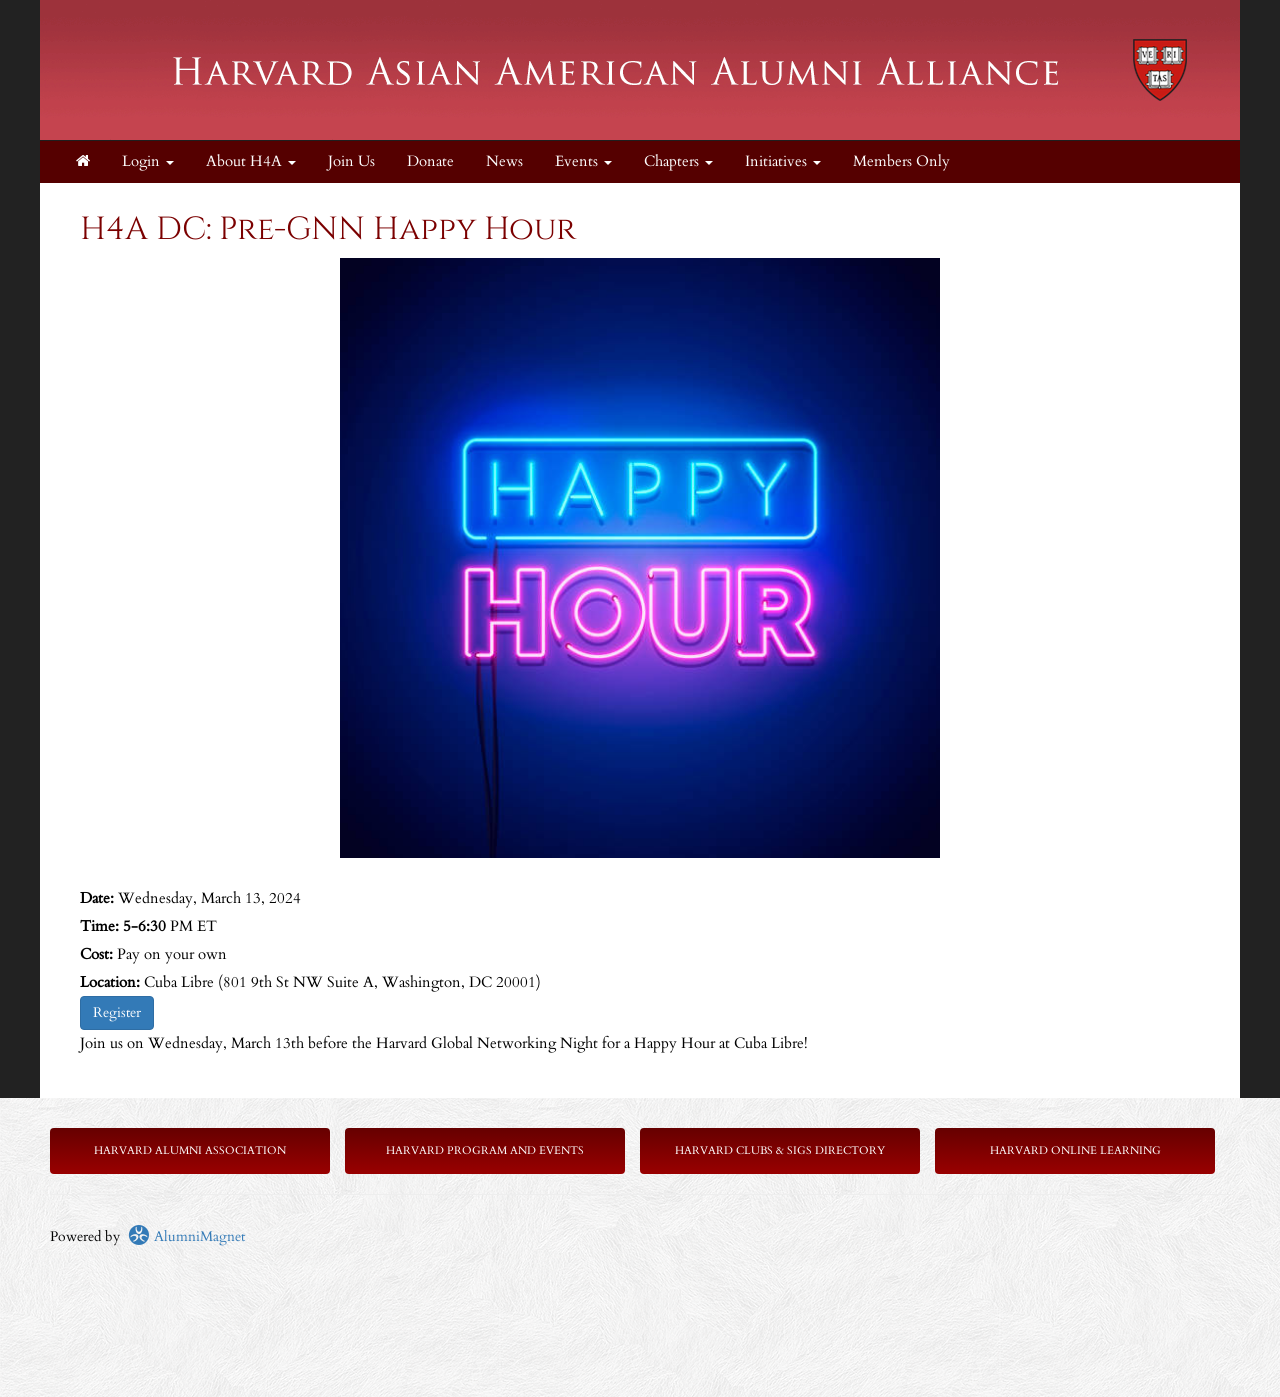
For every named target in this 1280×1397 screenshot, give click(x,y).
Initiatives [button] (783, 161)
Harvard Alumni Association (190, 1150)
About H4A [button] (251, 161)
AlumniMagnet (186, 1236)
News (504, 161)
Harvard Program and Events (485, 1150)
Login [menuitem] (148, 161)
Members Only (901, 161)
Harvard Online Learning (1075, 1150)
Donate (430, 161)
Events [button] (583, 161)
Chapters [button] (678, 161)
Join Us (351, 161)
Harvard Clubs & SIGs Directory (780, 1150)
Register (117, 1012)
